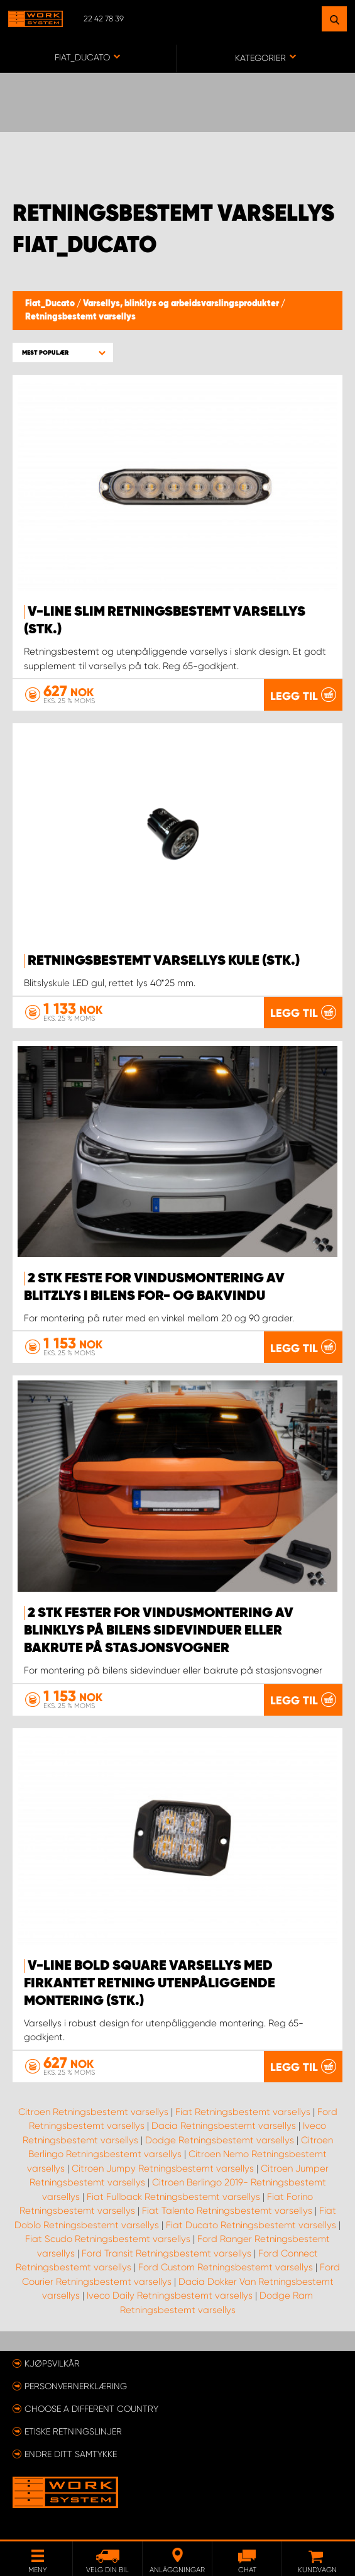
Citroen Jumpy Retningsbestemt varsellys (163, 2168)
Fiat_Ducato (51, 303)
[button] (63, 352)
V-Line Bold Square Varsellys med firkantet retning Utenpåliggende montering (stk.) (149, 1983)
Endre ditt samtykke (71, 2454)
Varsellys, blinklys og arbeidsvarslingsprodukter (182, 303)
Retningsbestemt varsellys (80, 317)
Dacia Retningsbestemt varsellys (223, 2125)
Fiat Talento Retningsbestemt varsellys (227, 2210)
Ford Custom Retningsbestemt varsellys (225, 2267)
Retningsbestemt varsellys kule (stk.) (164, 961)
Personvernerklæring (76, 2386)
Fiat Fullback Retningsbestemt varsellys (173, 2196)
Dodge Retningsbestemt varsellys (219, 2140)
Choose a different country (91, 2409)
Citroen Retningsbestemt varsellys (93, 2112)
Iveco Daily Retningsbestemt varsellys (170, 2295)
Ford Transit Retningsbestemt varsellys (166, 2253)
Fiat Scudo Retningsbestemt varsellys (107, 2239)
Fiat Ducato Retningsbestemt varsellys (251, 2225)
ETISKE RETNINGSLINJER (73, 2431)
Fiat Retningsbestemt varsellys (242, 2112)
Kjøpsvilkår (52, 2363)
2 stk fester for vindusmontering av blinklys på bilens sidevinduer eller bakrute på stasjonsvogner (158, 1630)
